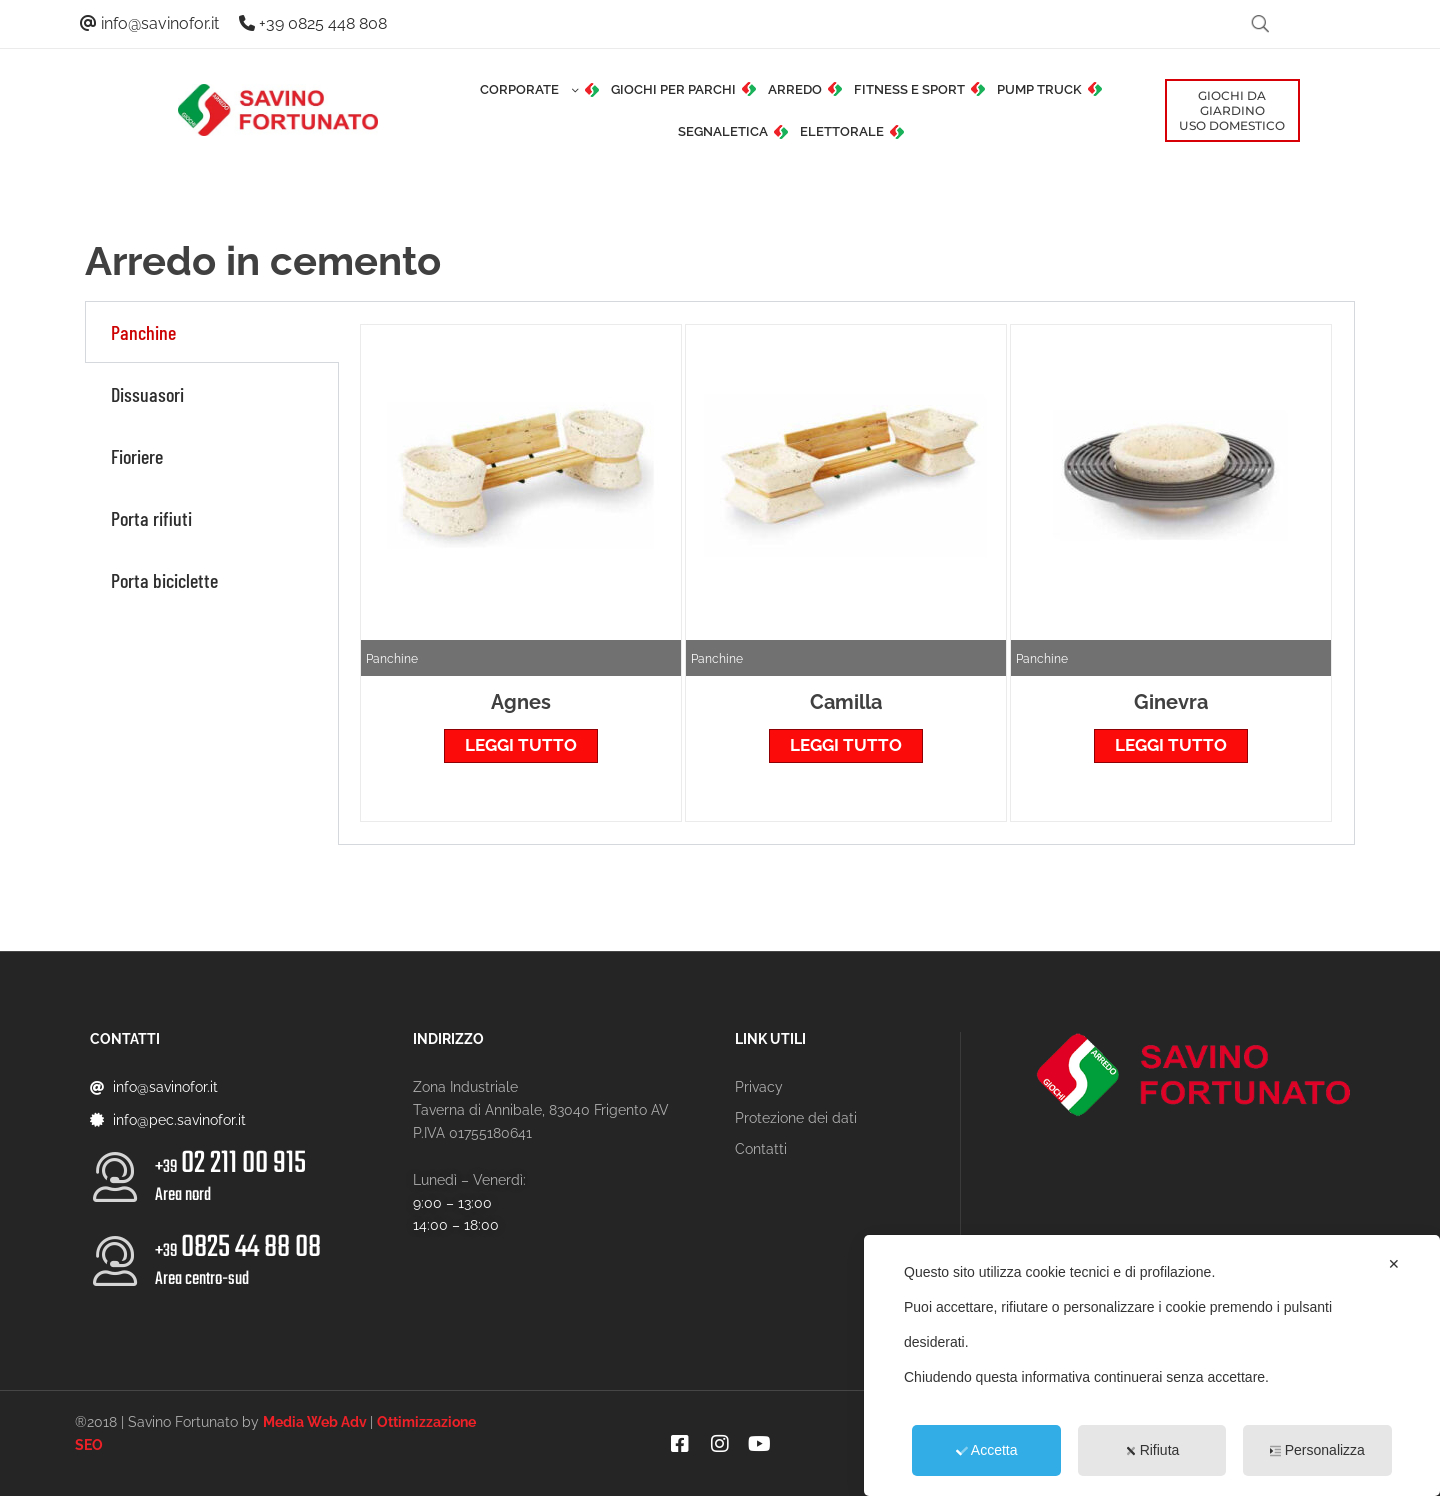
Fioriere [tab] (137, 456)
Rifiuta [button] (1152, 1450)
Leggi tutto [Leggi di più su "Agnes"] (521, 745)
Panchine (392, 659)
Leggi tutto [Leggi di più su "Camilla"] (846, 745)
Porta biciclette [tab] (164, 580)
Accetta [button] (987, 1450)
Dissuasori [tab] (147, 394)
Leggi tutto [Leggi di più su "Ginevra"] (1171, 745)
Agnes (521, 702)
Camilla (846, 702)
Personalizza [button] (1317, 1450)
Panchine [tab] (143, 332)
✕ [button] (1394, 1264)
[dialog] (1152, 1365)
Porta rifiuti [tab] (151, 518)
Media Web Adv (315, 1422)
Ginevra (1171, 702)
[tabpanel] (846, 573)
